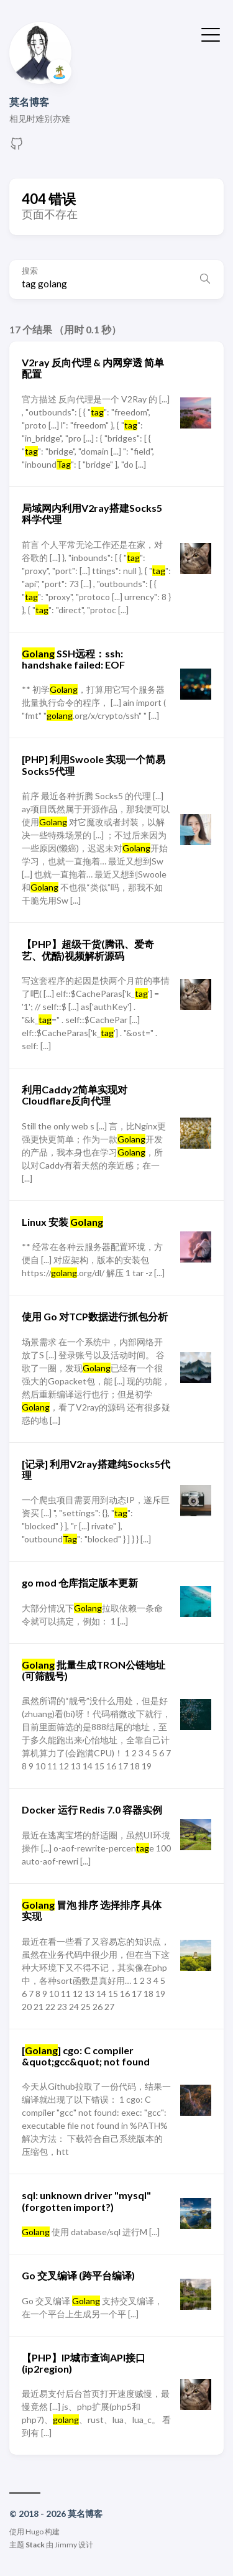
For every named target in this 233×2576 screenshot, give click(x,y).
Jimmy (66, 2544)
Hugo (34, 2531)
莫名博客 (29, 102)
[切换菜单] (211, 33)
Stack (35, 2544)
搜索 (30, 271)
